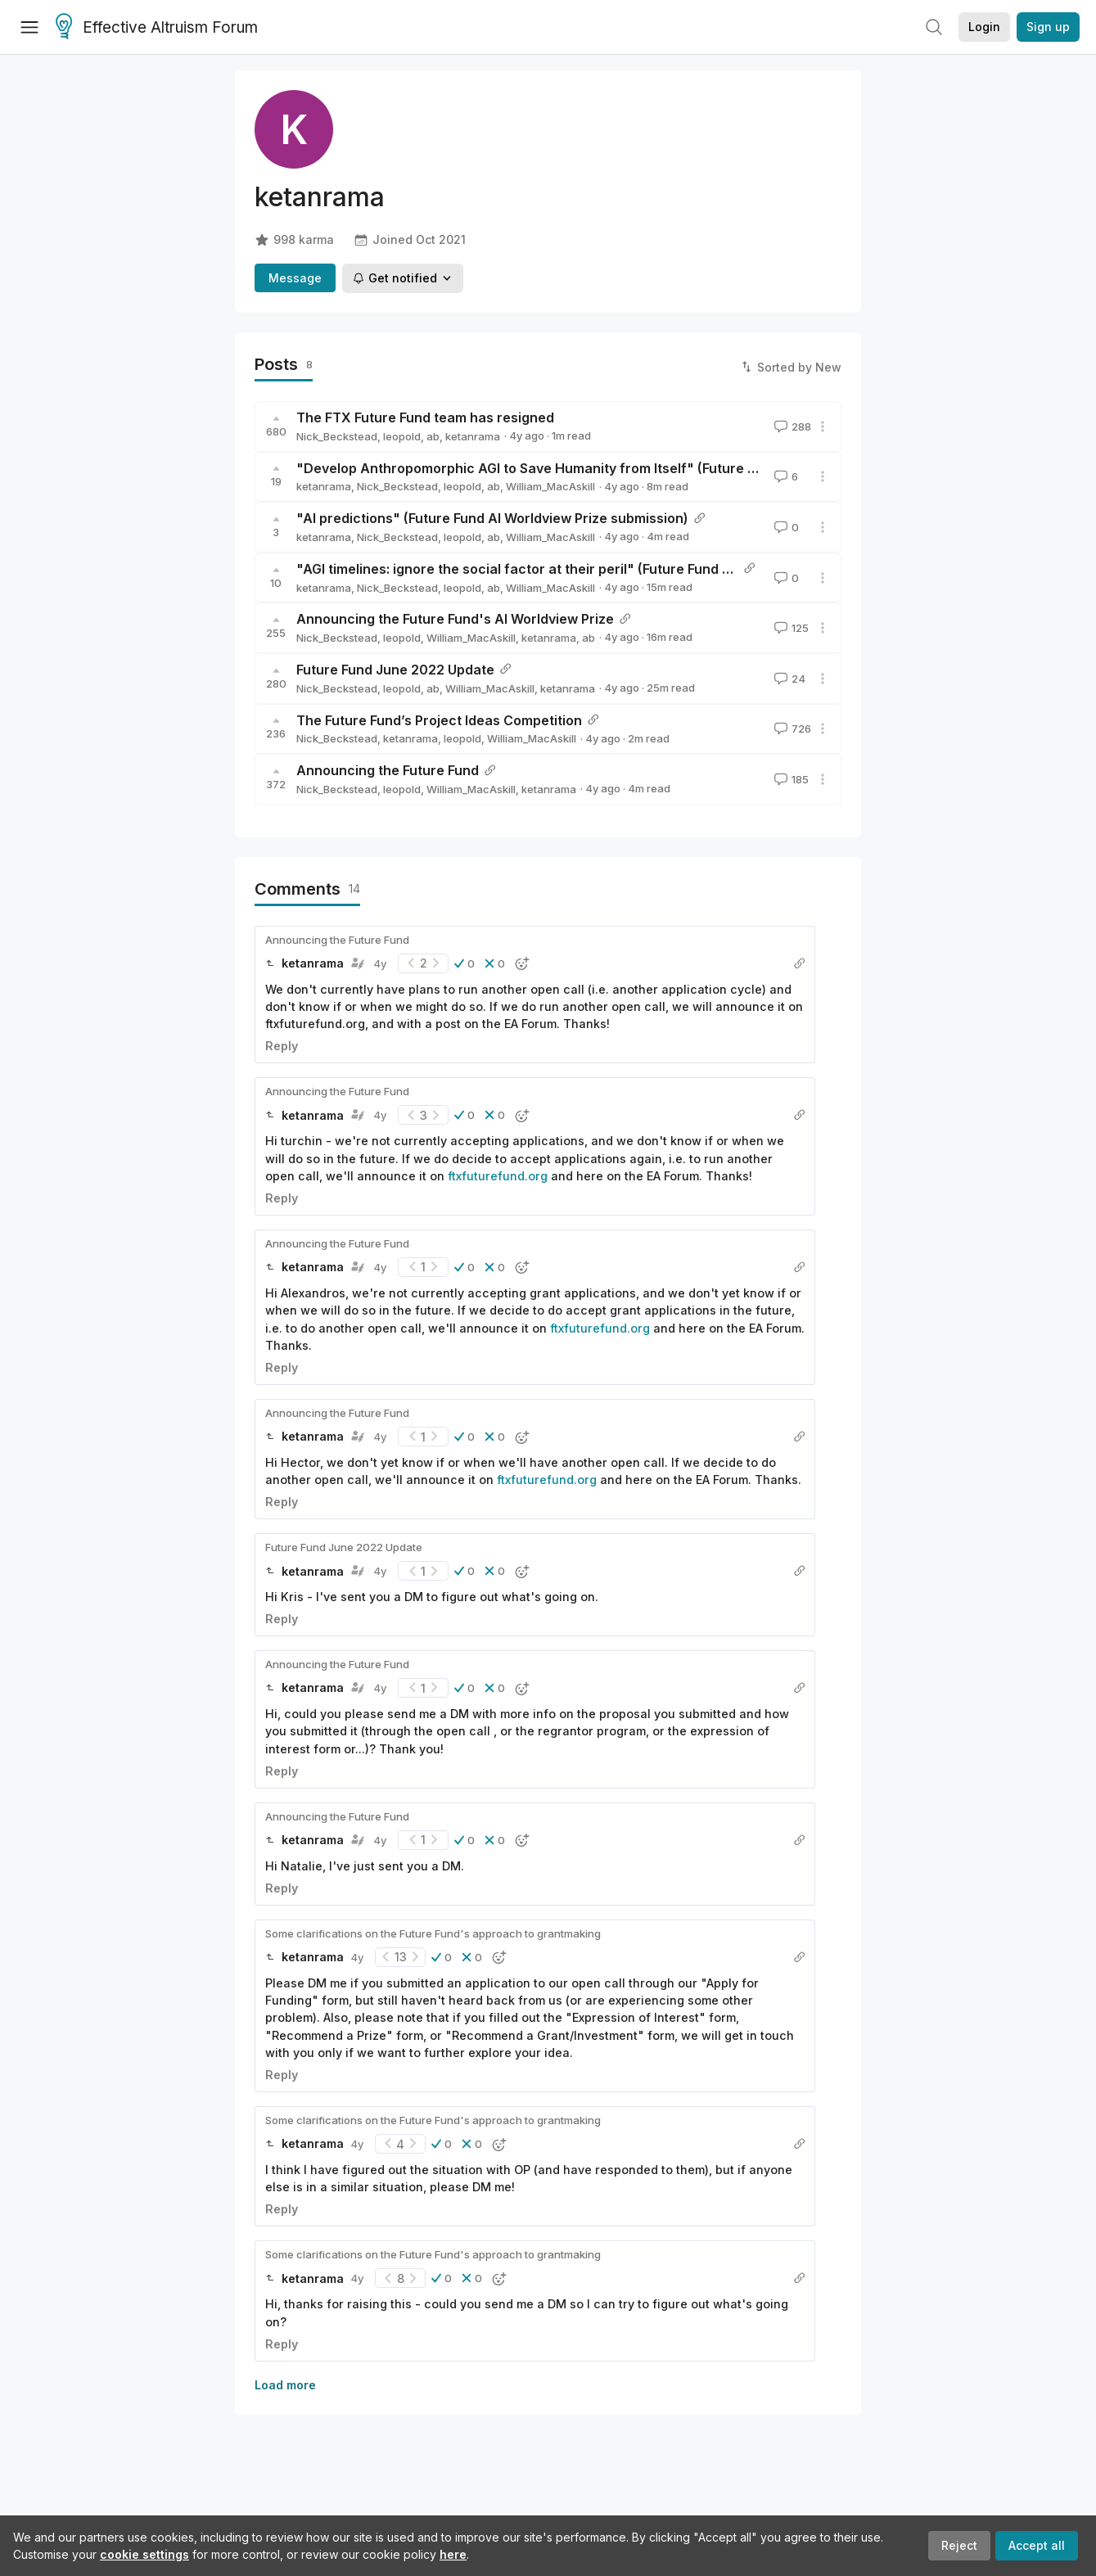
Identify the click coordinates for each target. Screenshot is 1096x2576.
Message (295, 278)
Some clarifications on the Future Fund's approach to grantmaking (433, 1933)
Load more (285, 2385)
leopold (402, 436)
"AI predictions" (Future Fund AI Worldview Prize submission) (492, 518)
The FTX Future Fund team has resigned (425, 417)
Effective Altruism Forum (157, 27)
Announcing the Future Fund (387, 770)
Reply (281, 1046)
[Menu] (29, 27)
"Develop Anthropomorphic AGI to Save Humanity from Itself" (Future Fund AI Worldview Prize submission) (639, 468)
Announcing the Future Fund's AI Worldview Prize (455, 619)
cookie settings (144, 2554)
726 (791, 728)
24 (788, 678)
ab (433, 436)
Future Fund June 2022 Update (395, 669)
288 (791, 426)
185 (790, 779)
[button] (464, 963)
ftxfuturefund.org (498, 1176)
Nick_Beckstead (336, 436)
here (453, 2554)
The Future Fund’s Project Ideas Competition (439, 720)
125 (790, 627)
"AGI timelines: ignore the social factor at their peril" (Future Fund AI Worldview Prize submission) (609, 569)
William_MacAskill (550, 486)
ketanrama (472, 436)
